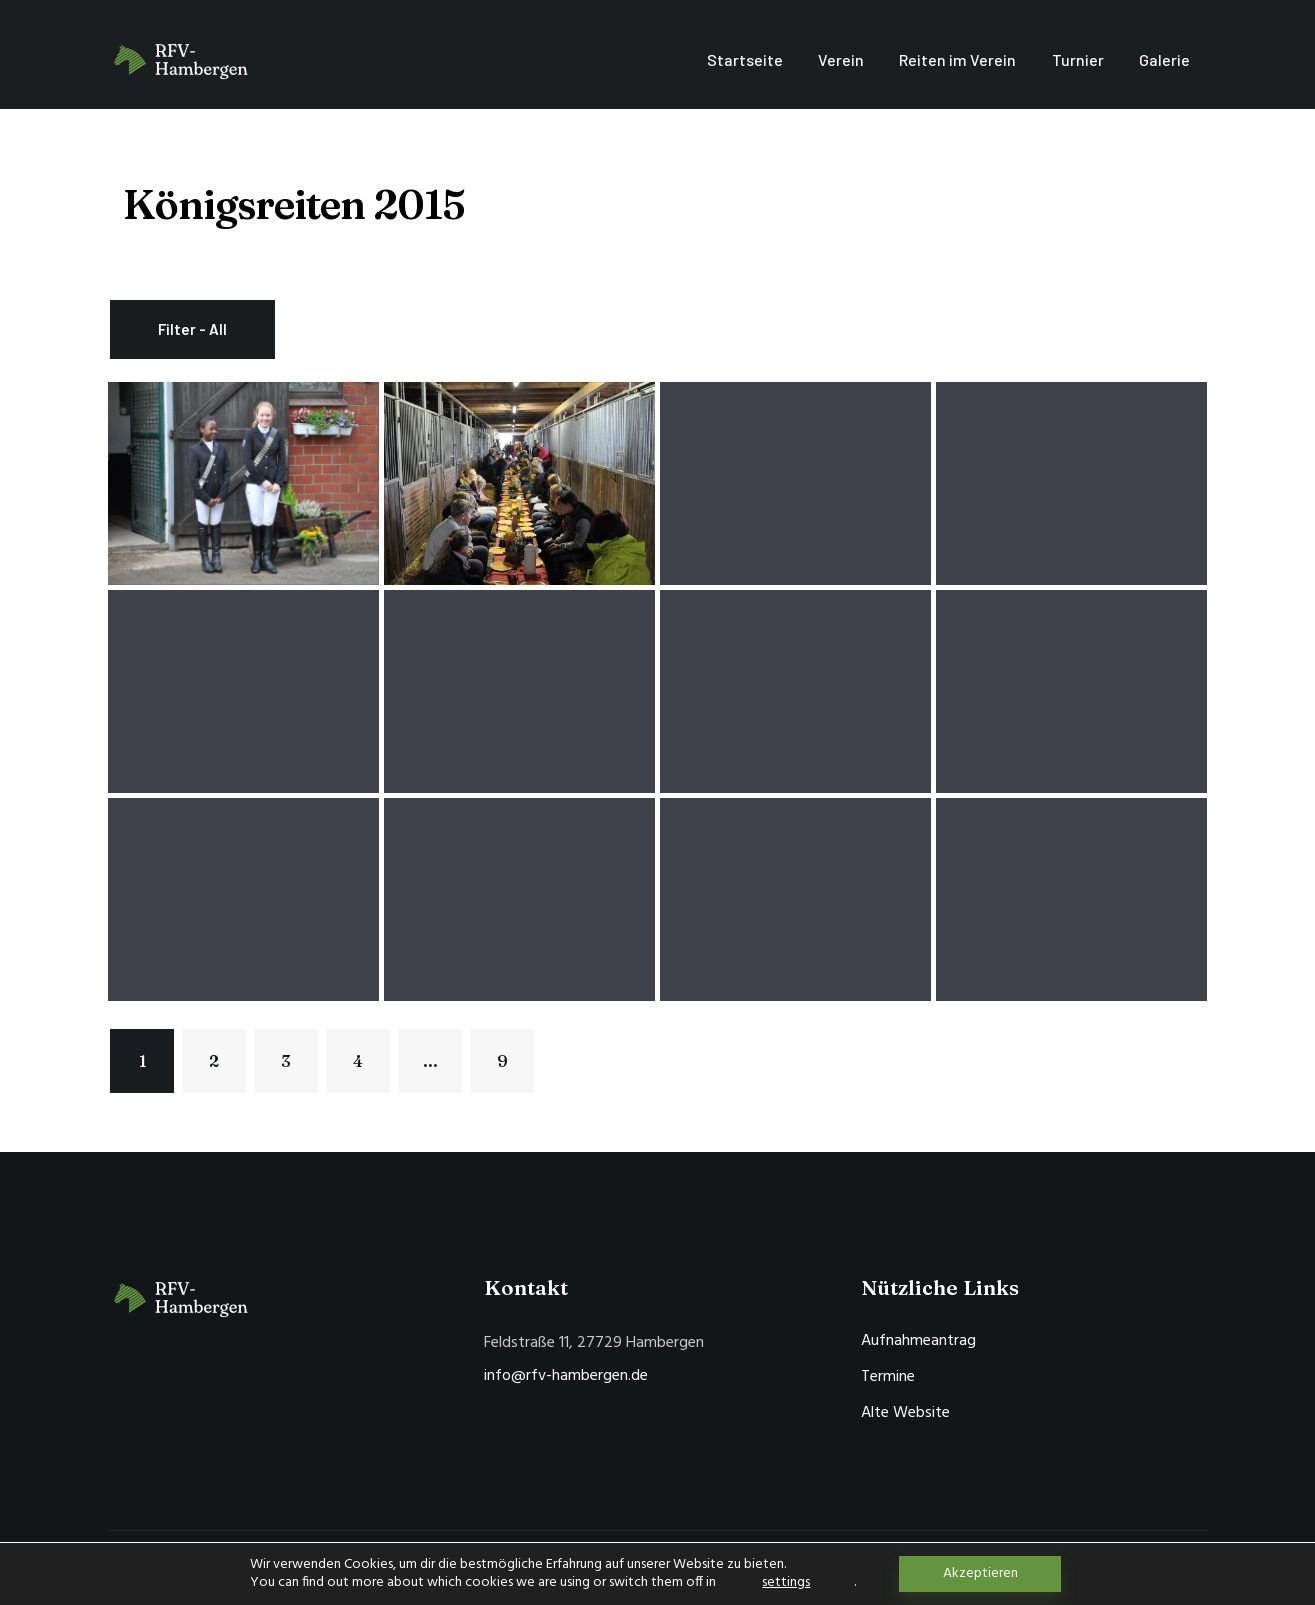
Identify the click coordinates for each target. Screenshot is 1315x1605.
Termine (888, 1377)
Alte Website (905, 1413)
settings (786, 1583)
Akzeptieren (980, 1573)
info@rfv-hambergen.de (566, 1376)
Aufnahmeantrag (918, 1341)
